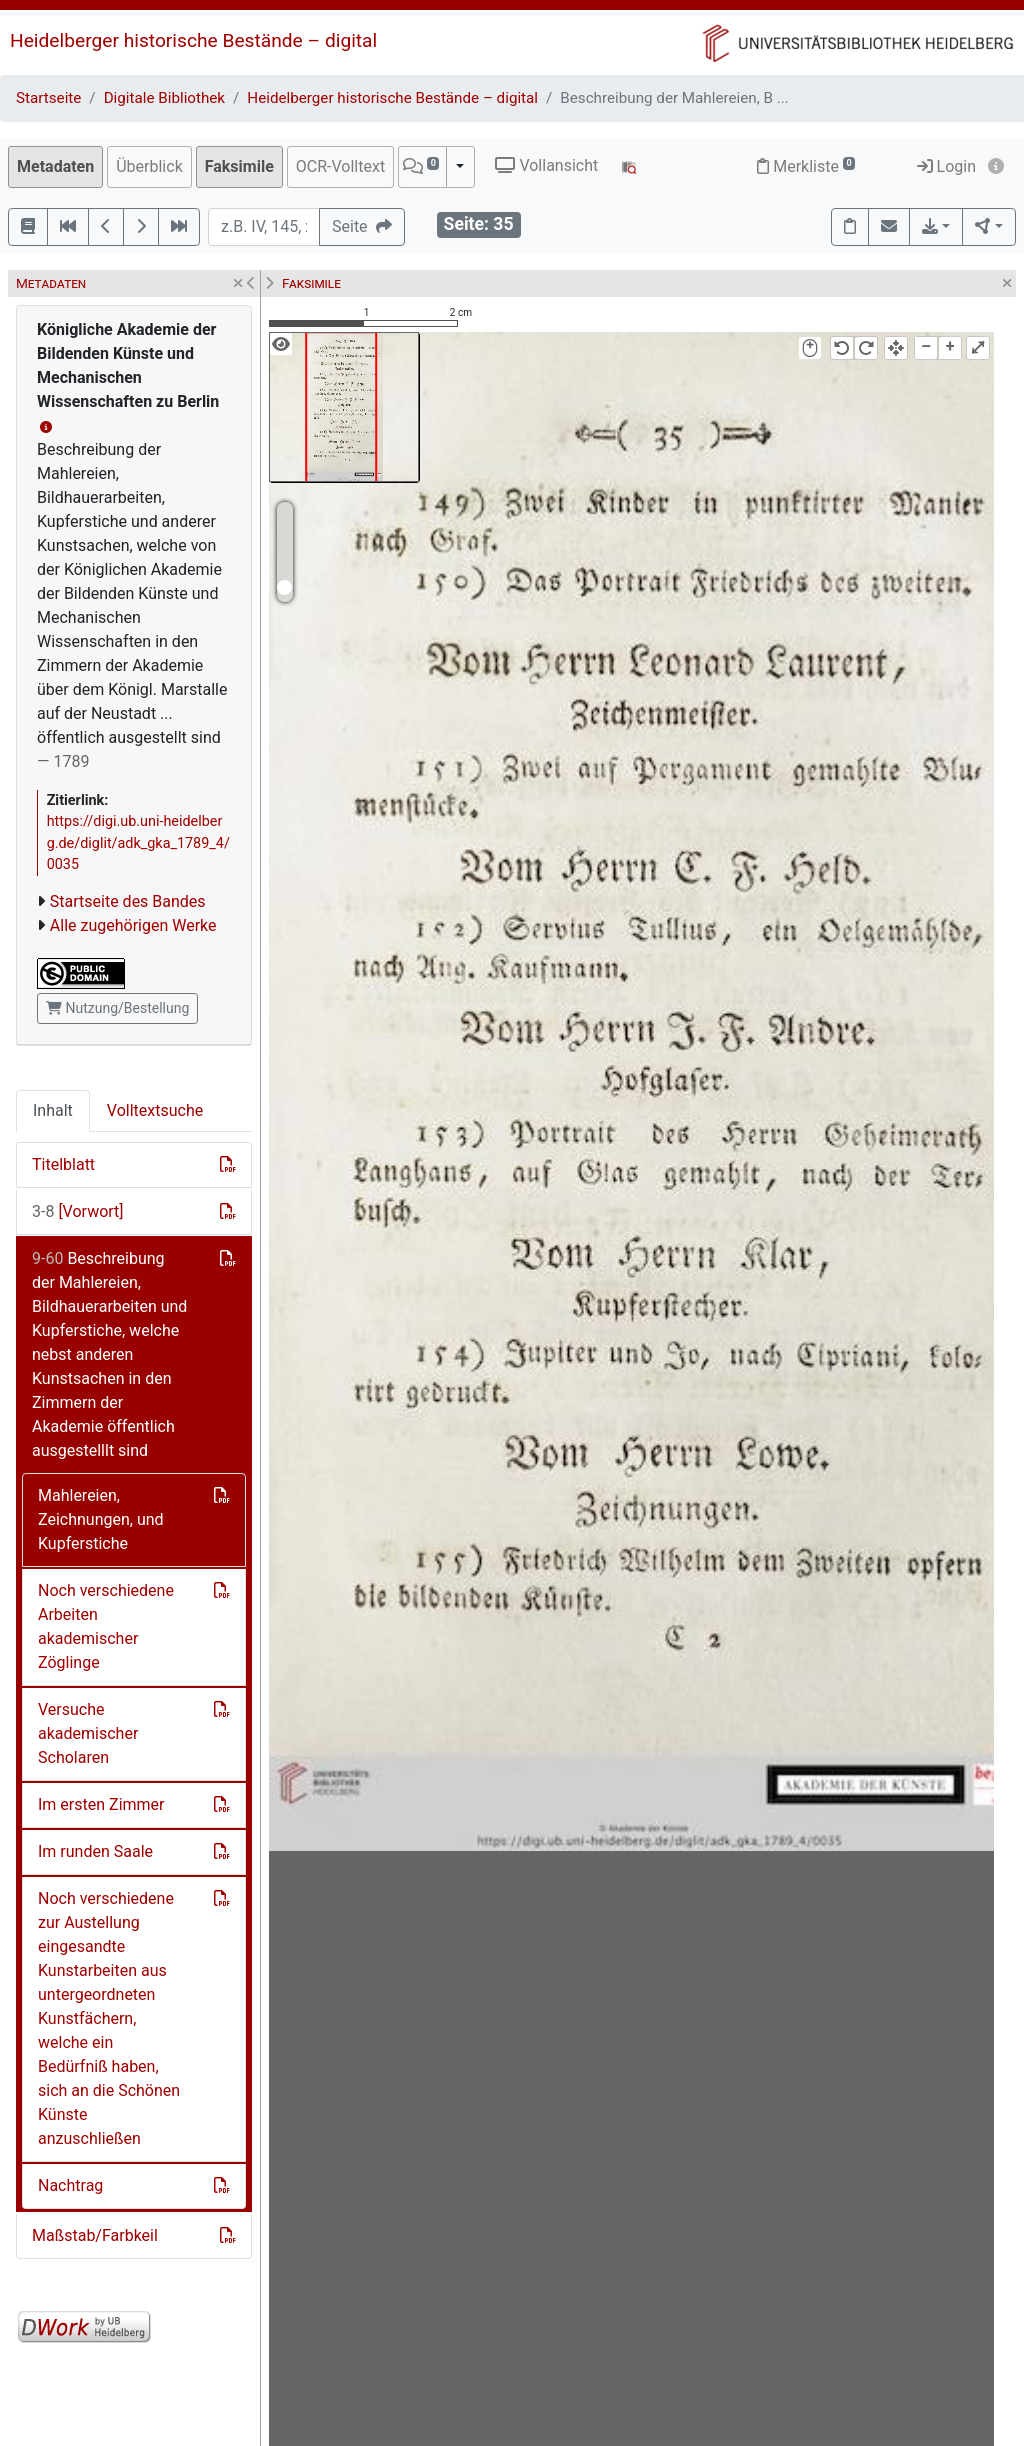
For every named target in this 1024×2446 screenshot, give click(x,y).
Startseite (48, 98)
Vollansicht (546, 165)
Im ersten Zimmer (101, 1804)
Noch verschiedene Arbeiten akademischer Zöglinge (106, 1626)
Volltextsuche (155, 1110)
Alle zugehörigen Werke (133, 925)
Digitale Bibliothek (164, 98)
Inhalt (53, 1110)
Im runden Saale (95, 1851)
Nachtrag (70, 2185)
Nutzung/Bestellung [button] (117, 1008)
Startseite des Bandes (128, 901)
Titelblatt (63, 1164)
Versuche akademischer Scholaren (88, 1733)
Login (946, 166)
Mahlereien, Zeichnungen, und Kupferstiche (101, 1519)
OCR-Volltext (340, 166)
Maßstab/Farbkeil (95, 2235)
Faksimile (239, 166)
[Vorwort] (78, 1211)
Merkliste (806, 166)
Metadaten (55, 166)
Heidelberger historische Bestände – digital (193, 40)
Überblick (149, 166)
